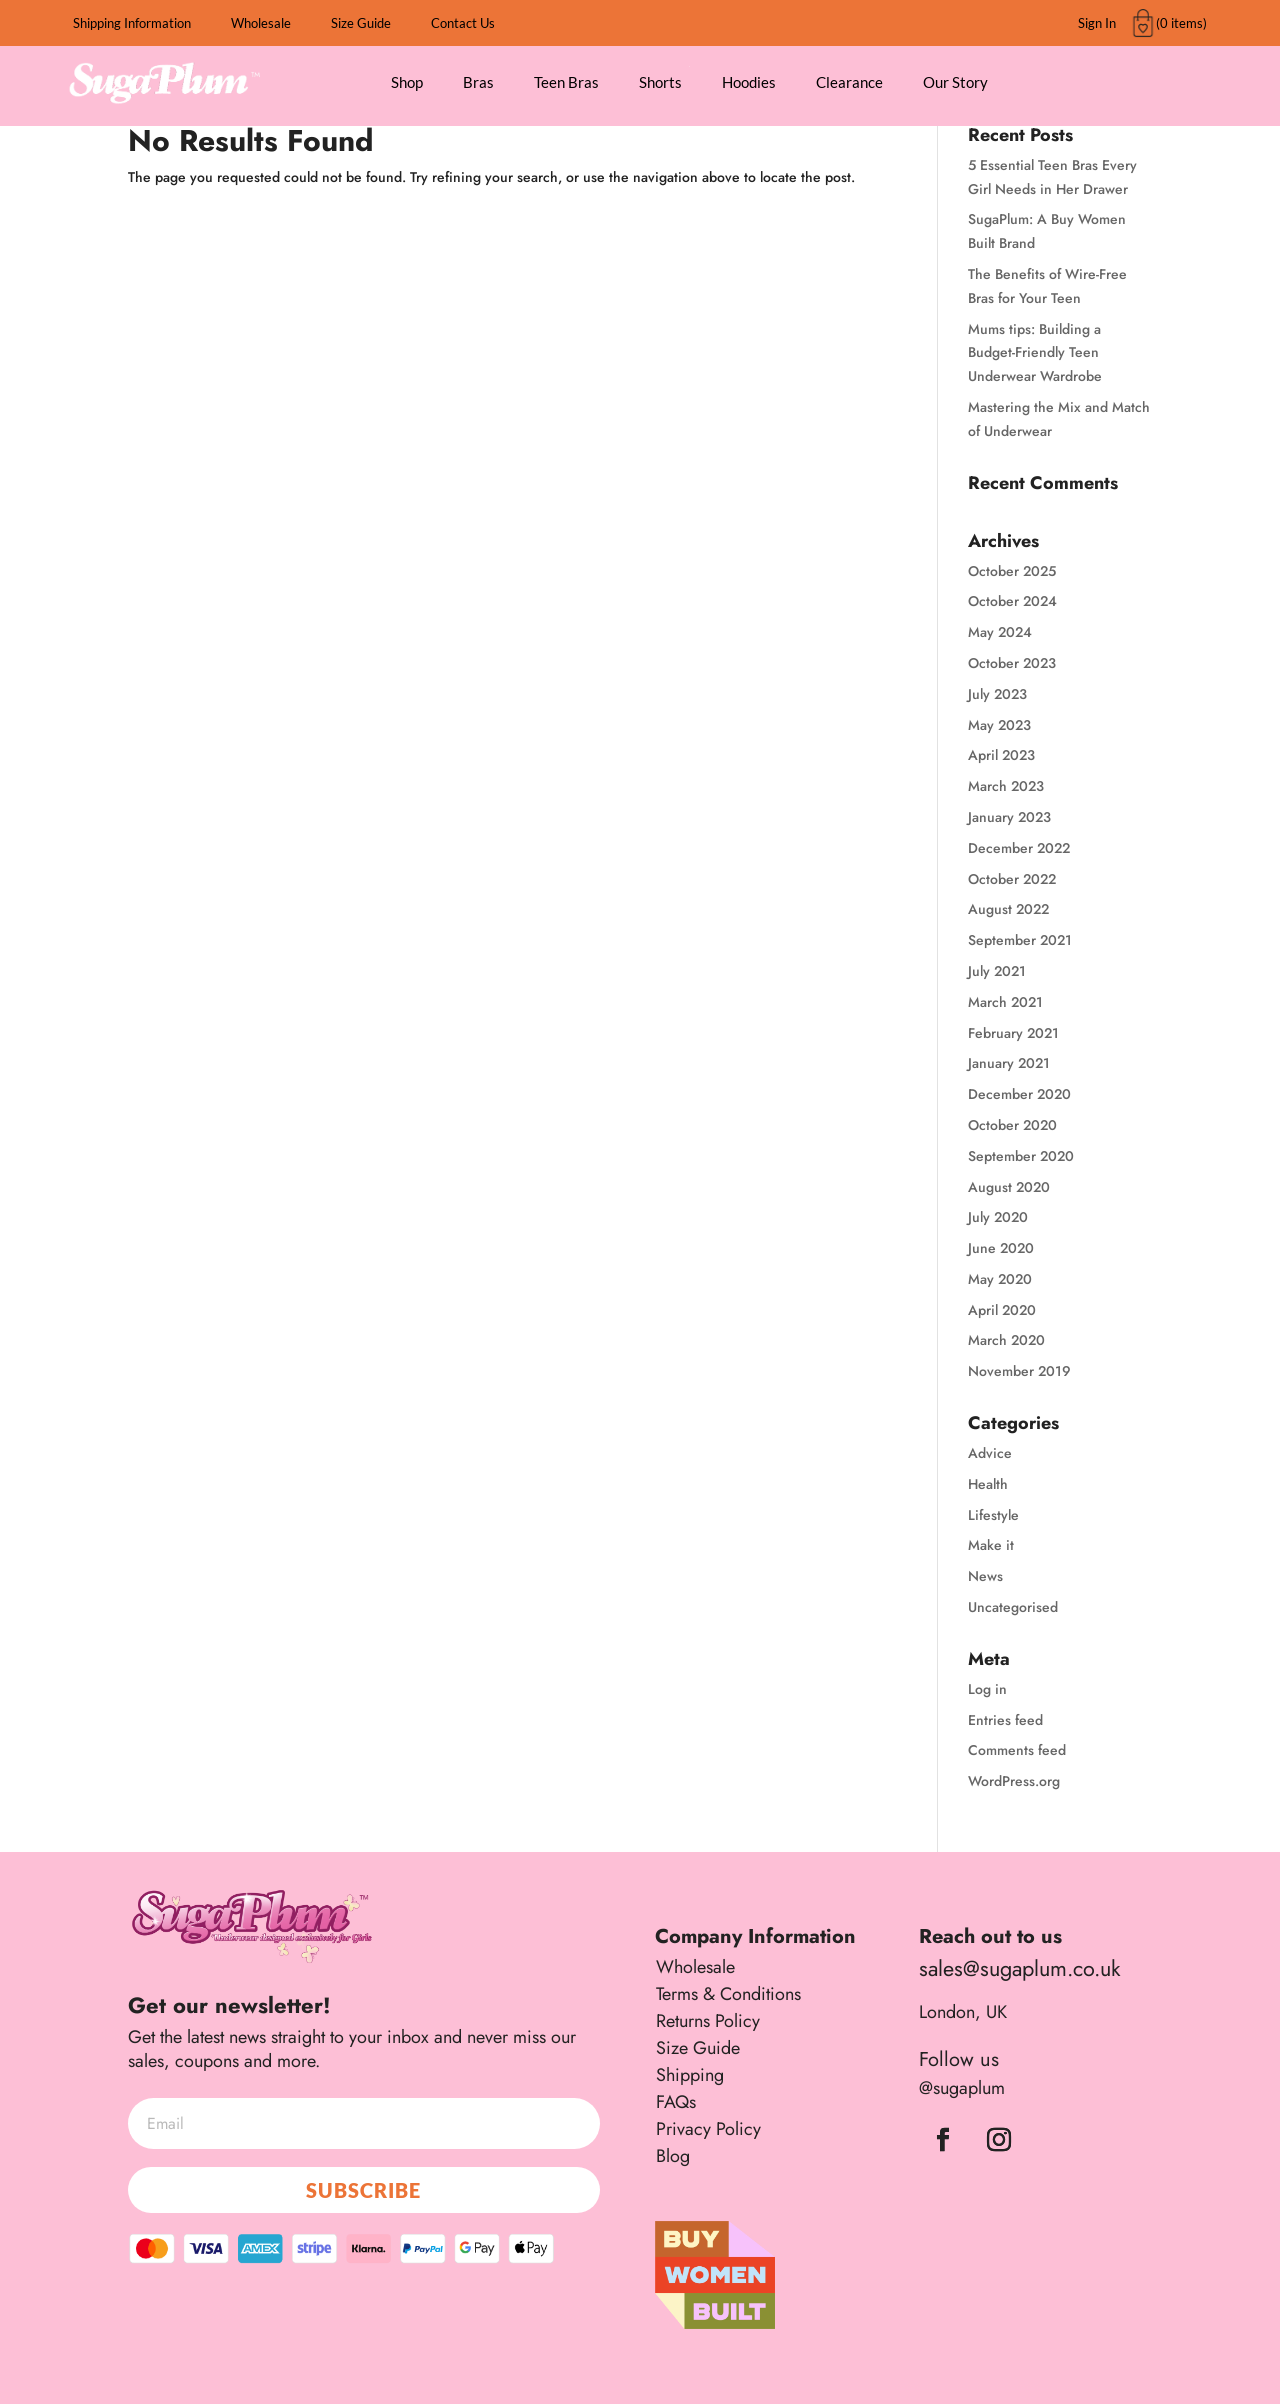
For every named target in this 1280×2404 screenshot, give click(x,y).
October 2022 (1012, 879)
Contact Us (463, 23)
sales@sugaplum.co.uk (1020, 1968)
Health (988, 1484)
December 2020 (1019, 1094)
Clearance (849, 82)
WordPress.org (1014, 1781)
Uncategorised (1013, 1607)
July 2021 (997, 971)
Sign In (1097, 23)
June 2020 (1001, 1248)
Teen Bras (566, 82)
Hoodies (749, 82)
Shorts (660, 82)
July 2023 (997, 694)
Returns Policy (708, 2021)
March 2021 (1005, 1002)
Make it (991, 1545)
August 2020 (1009, 1187)
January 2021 (1009, 1063)
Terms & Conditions (728, 1994)
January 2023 (1009, 817)
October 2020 (1012, 1125)
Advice (990, 1453)
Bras (478, 82)
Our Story (955, 82)
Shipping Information (132, 23)
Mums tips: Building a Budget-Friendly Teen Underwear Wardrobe (1035, 353)
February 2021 (1013, 1033)
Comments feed (1017, 1750)
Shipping (690, 2075)
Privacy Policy (708, 2129)
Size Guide (361, 23)
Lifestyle (993, 1515)
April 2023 (1001, 755)
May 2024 (1000, 632)
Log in (987, 1689)
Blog (673, 2156)
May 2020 (1000, 1279)
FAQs (676, 2102)
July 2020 (998, 1217)
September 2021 (1020, 940)
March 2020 (1006, 1340)
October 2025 (1012, 571)
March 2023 (1006, 786)
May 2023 (999, 725)
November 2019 (1019, 1371)
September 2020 (1021, 1156)
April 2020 (1002, 1310)
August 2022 (1008, 909)
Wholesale (261, 23)
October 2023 (1012, 663)
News (985, 1576)
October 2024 (1012, 601)
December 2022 (1019, 848)
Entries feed (1005, 1720)
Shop (407, 82)
